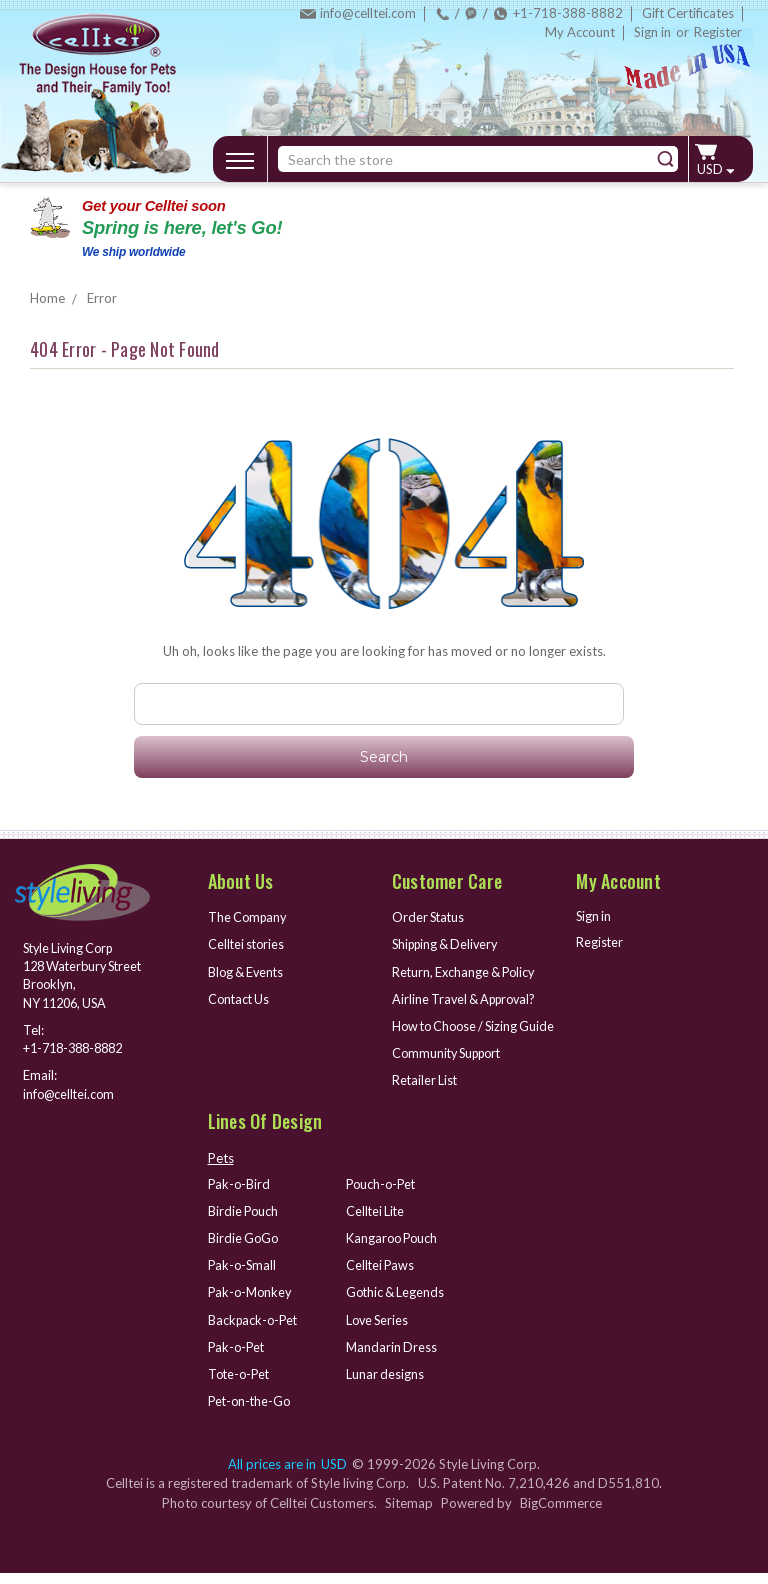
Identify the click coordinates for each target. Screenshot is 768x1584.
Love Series (379, 1332)
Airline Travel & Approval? (468, 997)
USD (715, 169)
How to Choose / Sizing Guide (459, 1033)
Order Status (430, 917)
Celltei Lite (376, 1226)
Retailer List (426, 1095)
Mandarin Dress (392, 1359)
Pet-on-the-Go (251, 1412)
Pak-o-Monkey (252, 1305)
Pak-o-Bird (240, 1199)
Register (718, 32)
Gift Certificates (688, 13)
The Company (249, 917)
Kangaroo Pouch (394, 1252)
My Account (580, 32)
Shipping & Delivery (449, 944)
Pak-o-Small (243, 1279)
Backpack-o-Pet (255, 1332)
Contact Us (240, 997)
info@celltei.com (368, 13)
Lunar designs (385, 1385)
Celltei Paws (381, 1279)
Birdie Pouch (244, 1226)
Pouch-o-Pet (383, 1199)
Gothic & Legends (397, 1305)
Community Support (451, 1069)
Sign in (652, 32)
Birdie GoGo (244, 1252)
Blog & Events (248, 970)
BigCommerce (561, 1513)
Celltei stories (248, 944)
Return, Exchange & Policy (467, 970)
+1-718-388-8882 (568, 13)
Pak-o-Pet (238, 1359)
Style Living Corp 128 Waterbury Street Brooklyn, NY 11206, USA (72, 977)
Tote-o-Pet (241, 1385)
